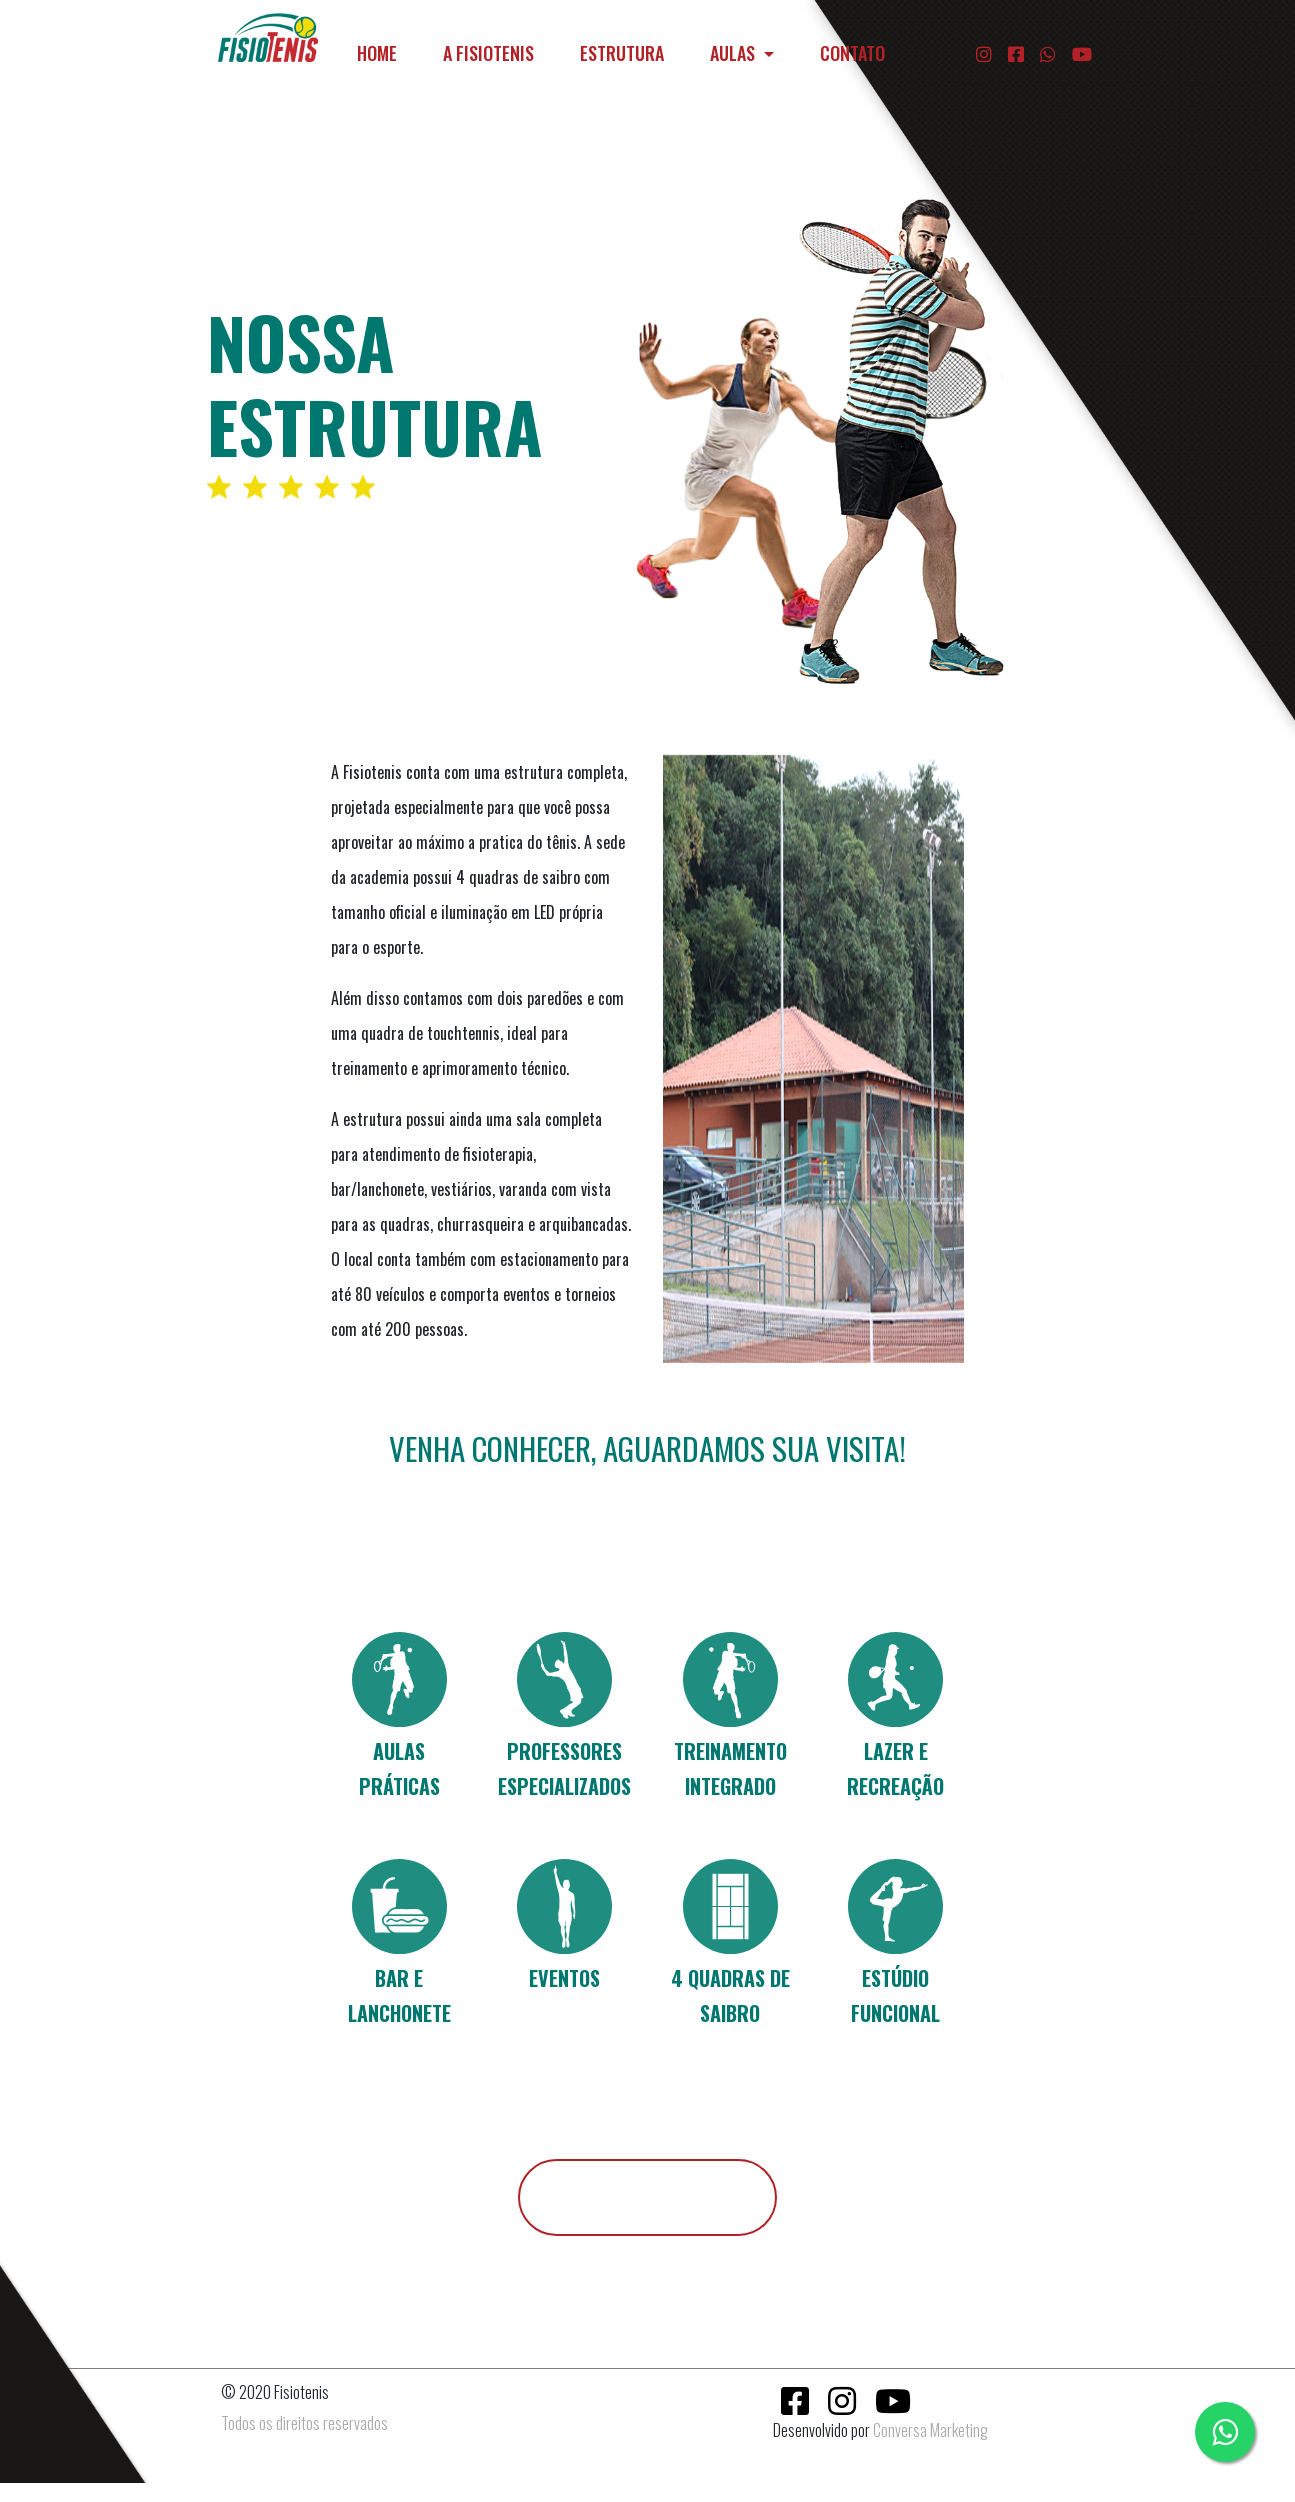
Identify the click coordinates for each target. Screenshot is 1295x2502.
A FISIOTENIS (488, 53)
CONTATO (852, 53)
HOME (381, 52)
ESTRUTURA (622, 53)
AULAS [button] (734, 53)
